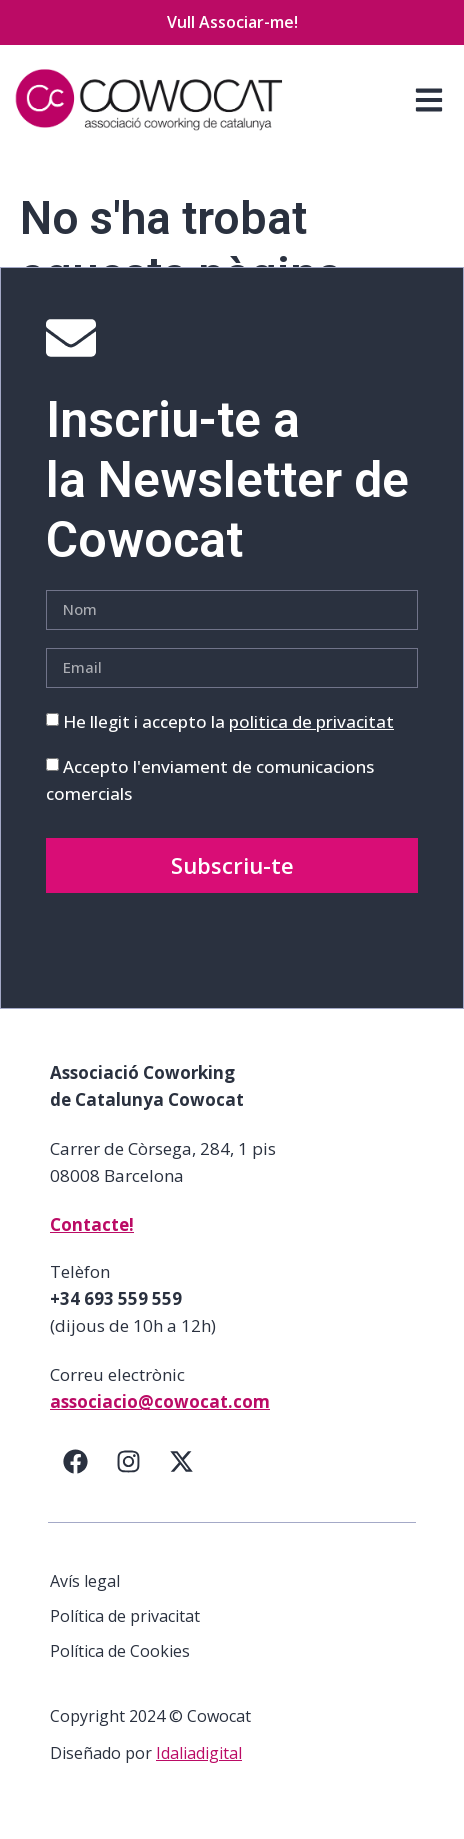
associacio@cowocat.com (160, 1401)
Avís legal (85, 1581)
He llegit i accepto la (228, 721)
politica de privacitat (311, 721)
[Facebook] (75, 1462)
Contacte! (92, 1224)
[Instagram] (128, 1462)
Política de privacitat (125, 1616)
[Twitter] (181, 1462)
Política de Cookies (120, 1651)
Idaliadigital (199, 1753)
